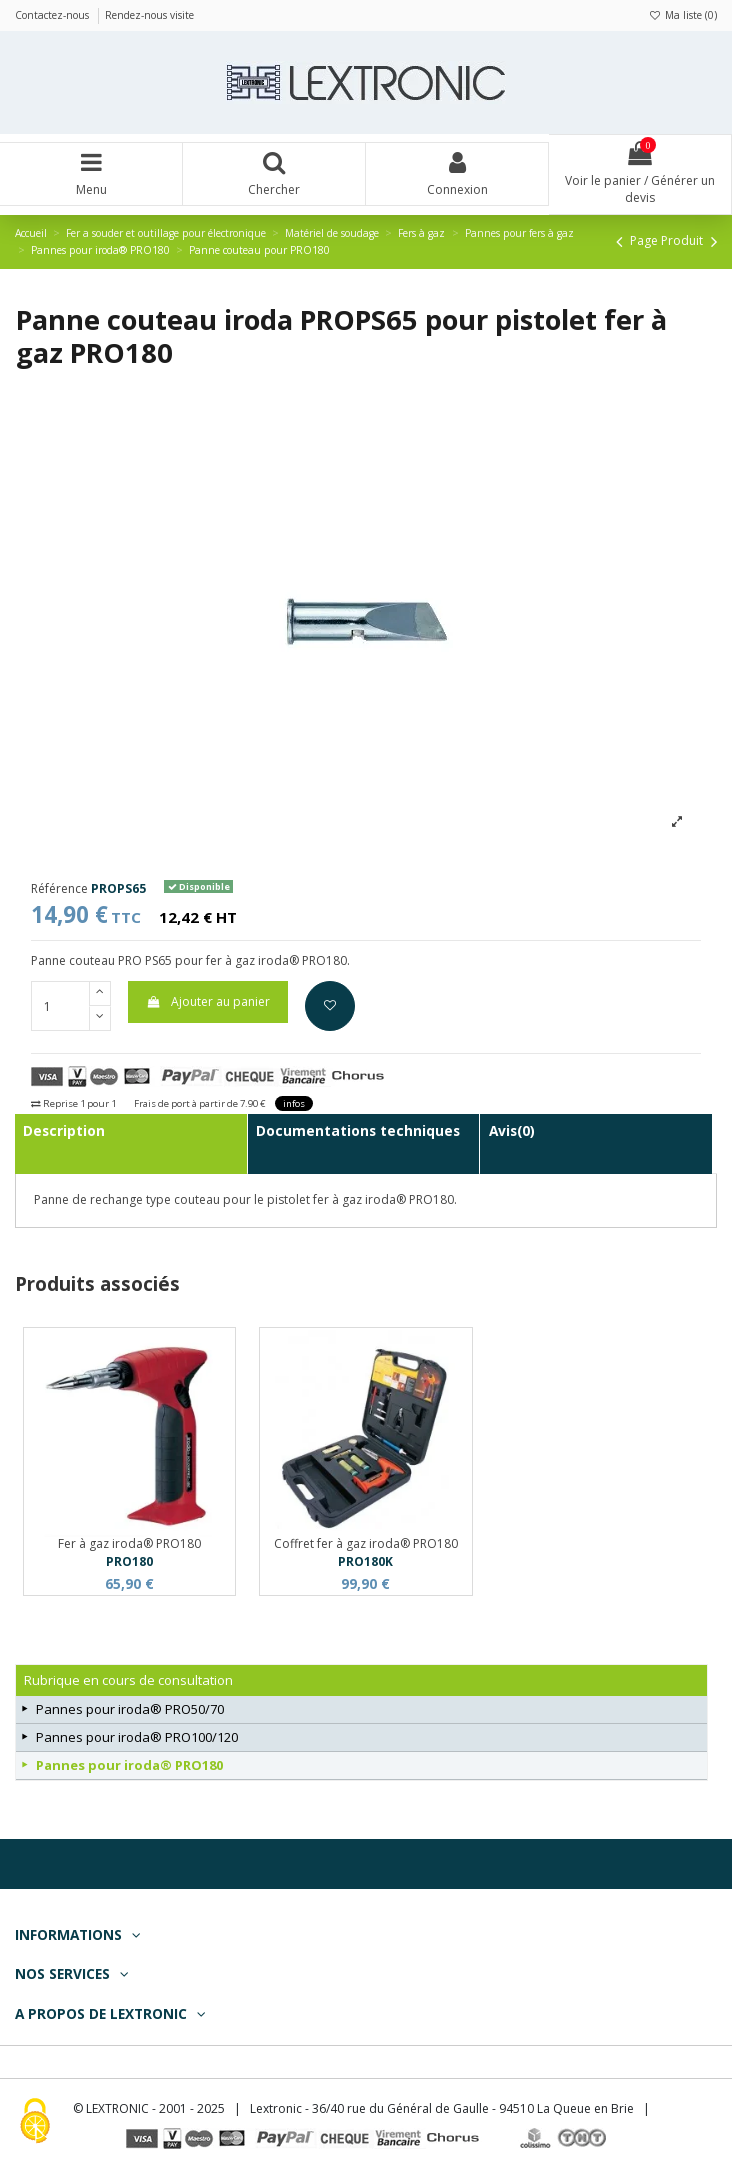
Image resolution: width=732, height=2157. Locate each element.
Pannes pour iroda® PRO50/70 (130, 1709)
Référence (59, 889)
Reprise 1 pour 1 (73, 1103)
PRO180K (365, 1561)
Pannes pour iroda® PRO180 (129, 1765)
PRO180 (129, 1561)
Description (64, 1130)
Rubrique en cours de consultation (128, 1680)
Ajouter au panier (207, 1001)
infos (294, 1103)
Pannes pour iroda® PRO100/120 (137, 1737)
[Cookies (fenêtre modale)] (35, 2122)
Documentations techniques (358, 1130)
